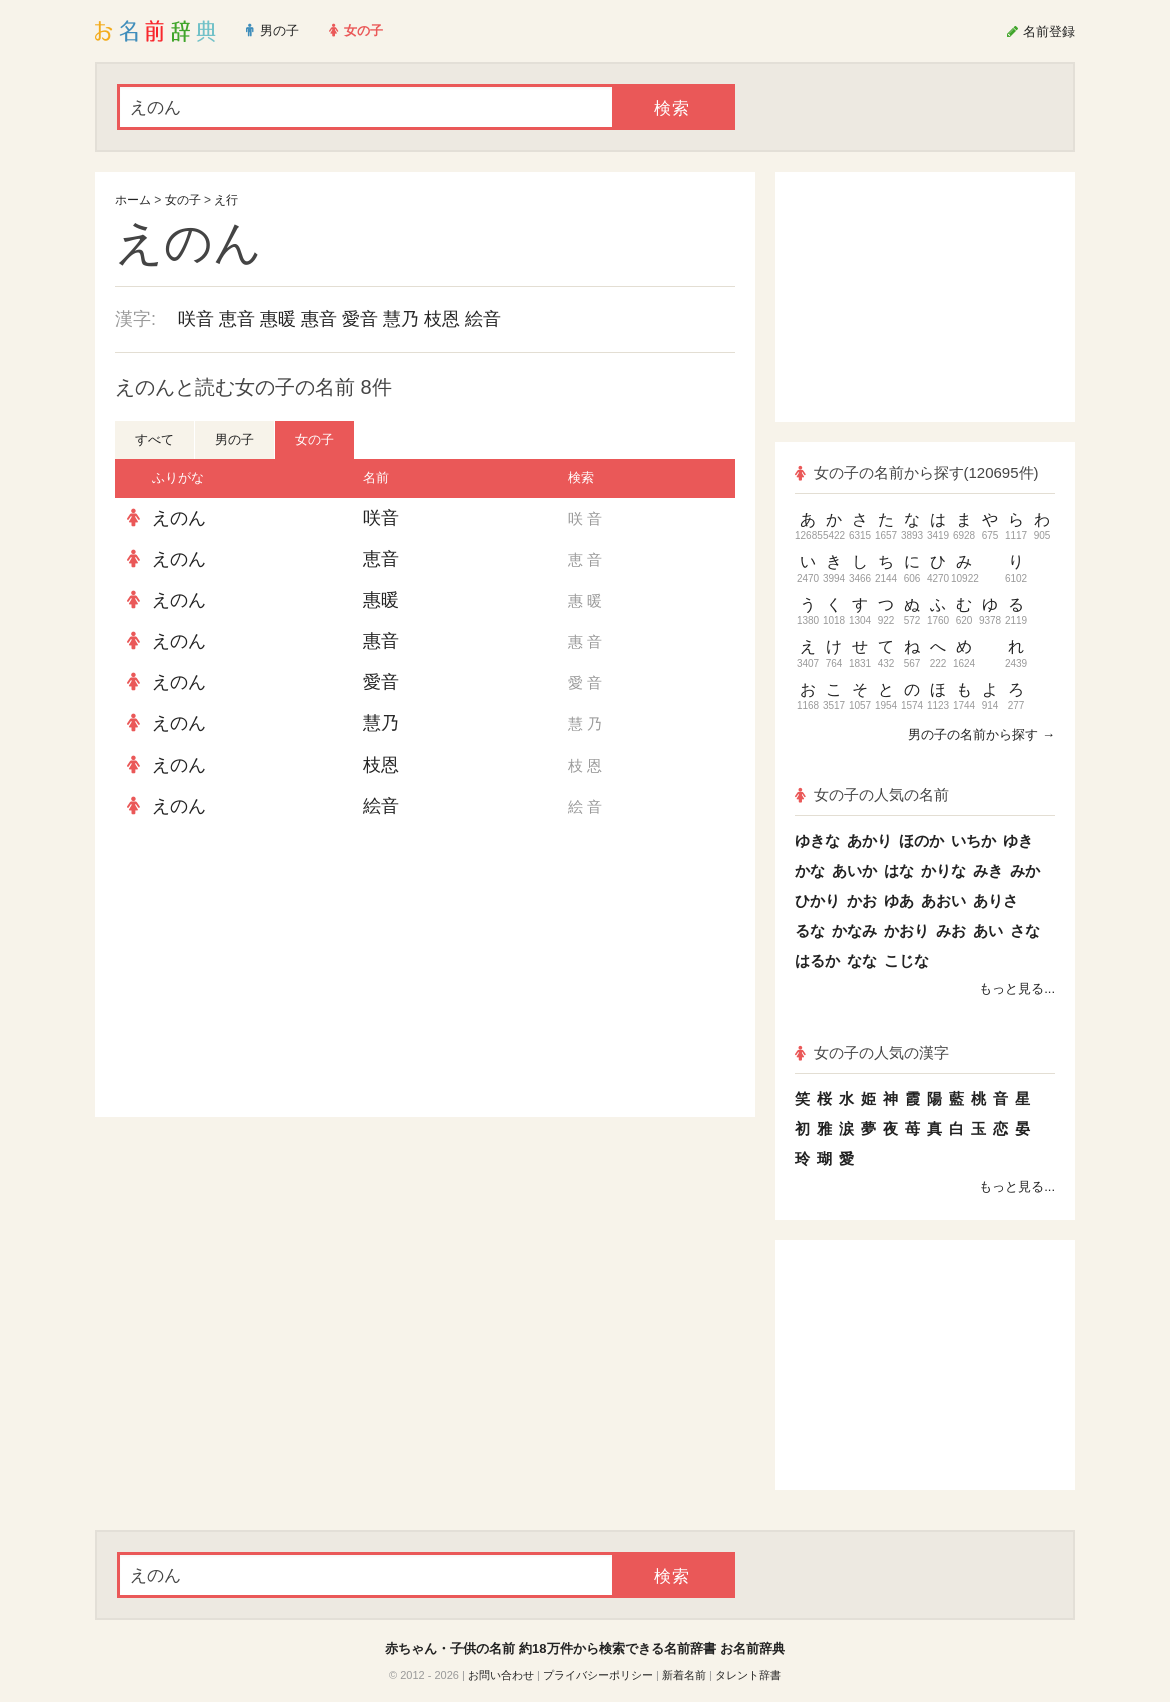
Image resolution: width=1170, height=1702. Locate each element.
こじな (906, 960)
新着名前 (684, 1675)
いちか (973, 840)
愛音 (360, 319)
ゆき (1018, 840)
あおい (943, 900)
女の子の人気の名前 (872, 794)
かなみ (854, 930)
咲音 (196, 319)
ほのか (921, 840)
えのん (179, 518)
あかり (869, 840)
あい (988, 930)
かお (862, 900)
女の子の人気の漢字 (872, 1052)
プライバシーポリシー (598, 1675)
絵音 (483, 319)
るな (810, 930)
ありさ (995, 900)
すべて (154, 439)
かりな (943, 870)
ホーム (133, 200)
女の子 (183, 200)
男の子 (234, 439)
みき (988, 870)
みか (1025, 870)
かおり (906, 930)
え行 (226, 200)
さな (1025, 930)
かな (810, 870)
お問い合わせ (501, 1675)
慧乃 (401, 319)
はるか (817, 960)
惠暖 (278, 319)
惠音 (319, 319)
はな (899, 870)
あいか (854, 870)
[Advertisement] (265, 972)
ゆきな (817, 840)
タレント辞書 (748, 1675)
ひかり (817, 900)
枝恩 (442, 319)
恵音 (237, 319)
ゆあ (899, 900)
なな (862, 960)
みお (951, 930)
